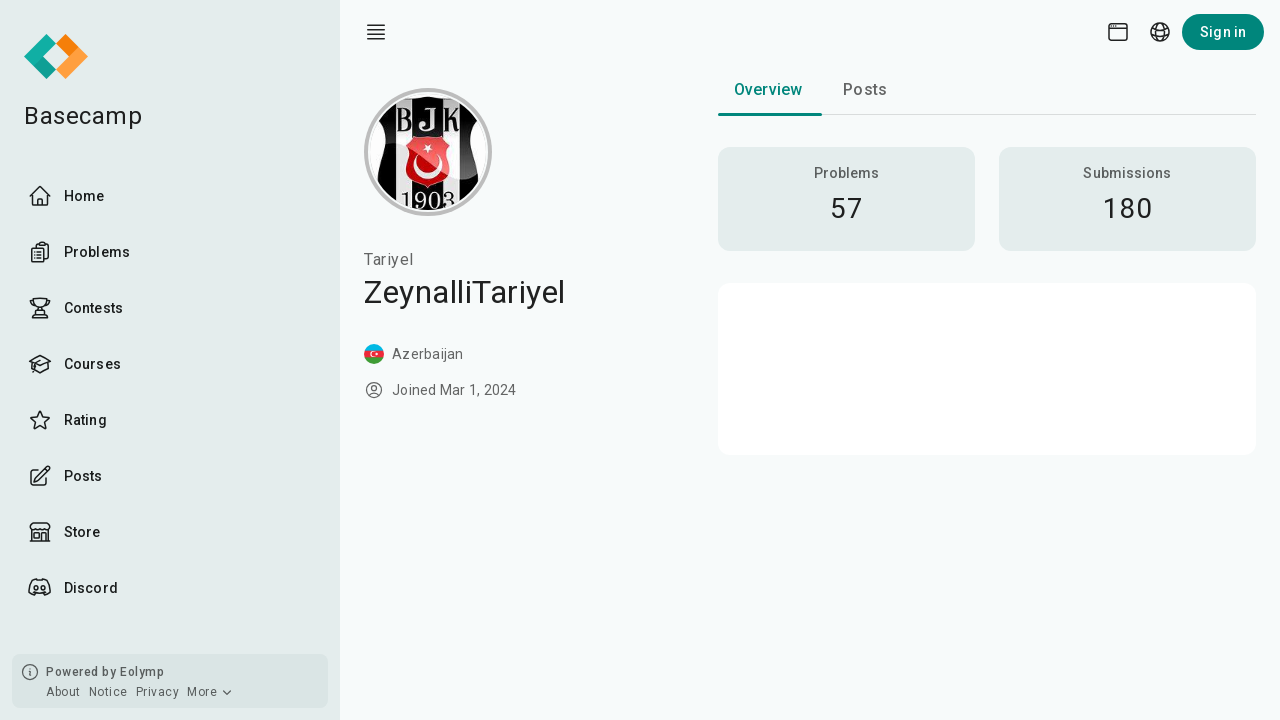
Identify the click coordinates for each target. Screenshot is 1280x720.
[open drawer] (376, 32)
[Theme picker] (1118, 32)
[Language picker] (1160, 32)
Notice (108, 692)
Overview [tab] (768, 89)
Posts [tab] (865, 89)
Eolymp (142, 672)
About (63, 692)
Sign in (1223, 32)
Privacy (158, 692)
